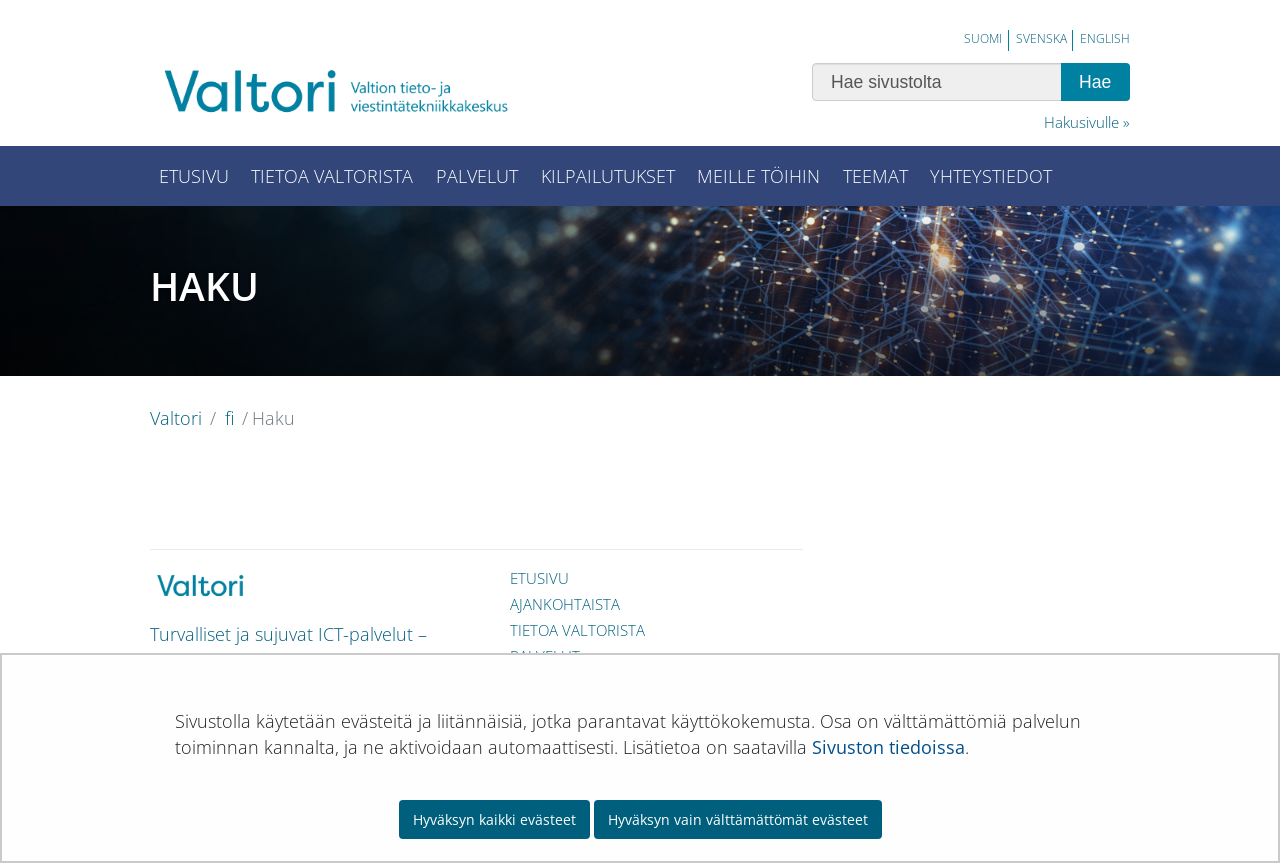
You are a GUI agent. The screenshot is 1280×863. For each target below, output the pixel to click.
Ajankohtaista (565, 604)
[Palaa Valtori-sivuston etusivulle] (350, 90)
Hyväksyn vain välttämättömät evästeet (738, 819)
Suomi (983, 38)
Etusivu (539, 578)
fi (227, 418)
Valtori (176, 418)
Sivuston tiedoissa (888, 747)
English (1105, 38)
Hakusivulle (1081, 122)
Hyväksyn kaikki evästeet (494, 819)
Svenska (1041, 38)
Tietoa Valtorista (577, 630)
